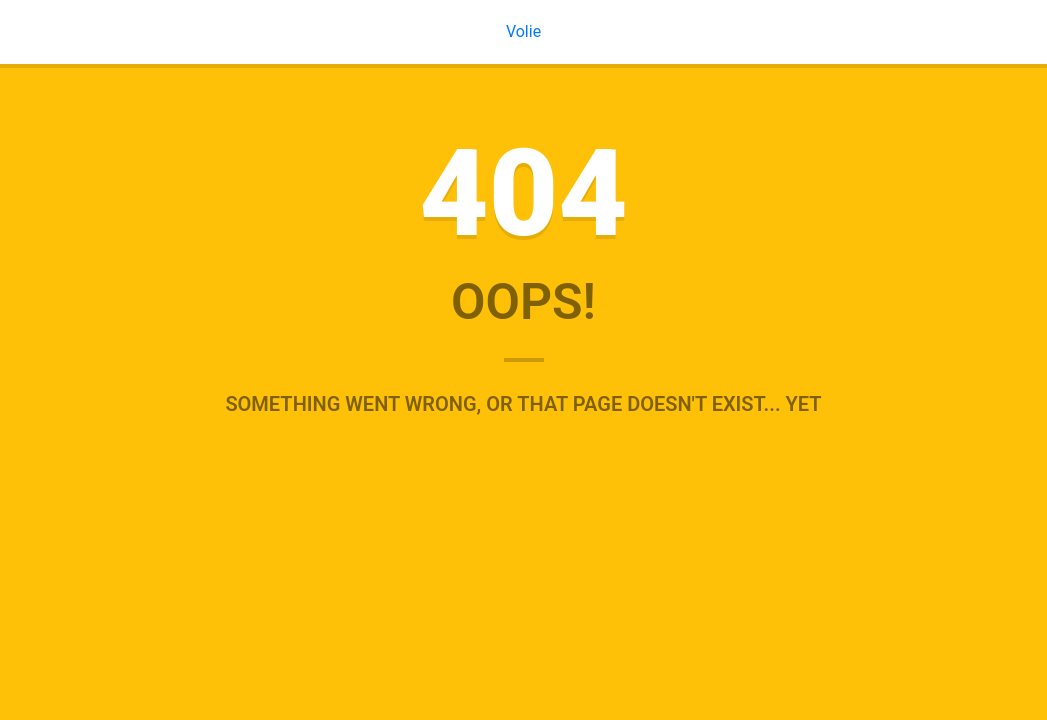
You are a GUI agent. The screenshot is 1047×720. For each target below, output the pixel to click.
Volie (523, 31)
